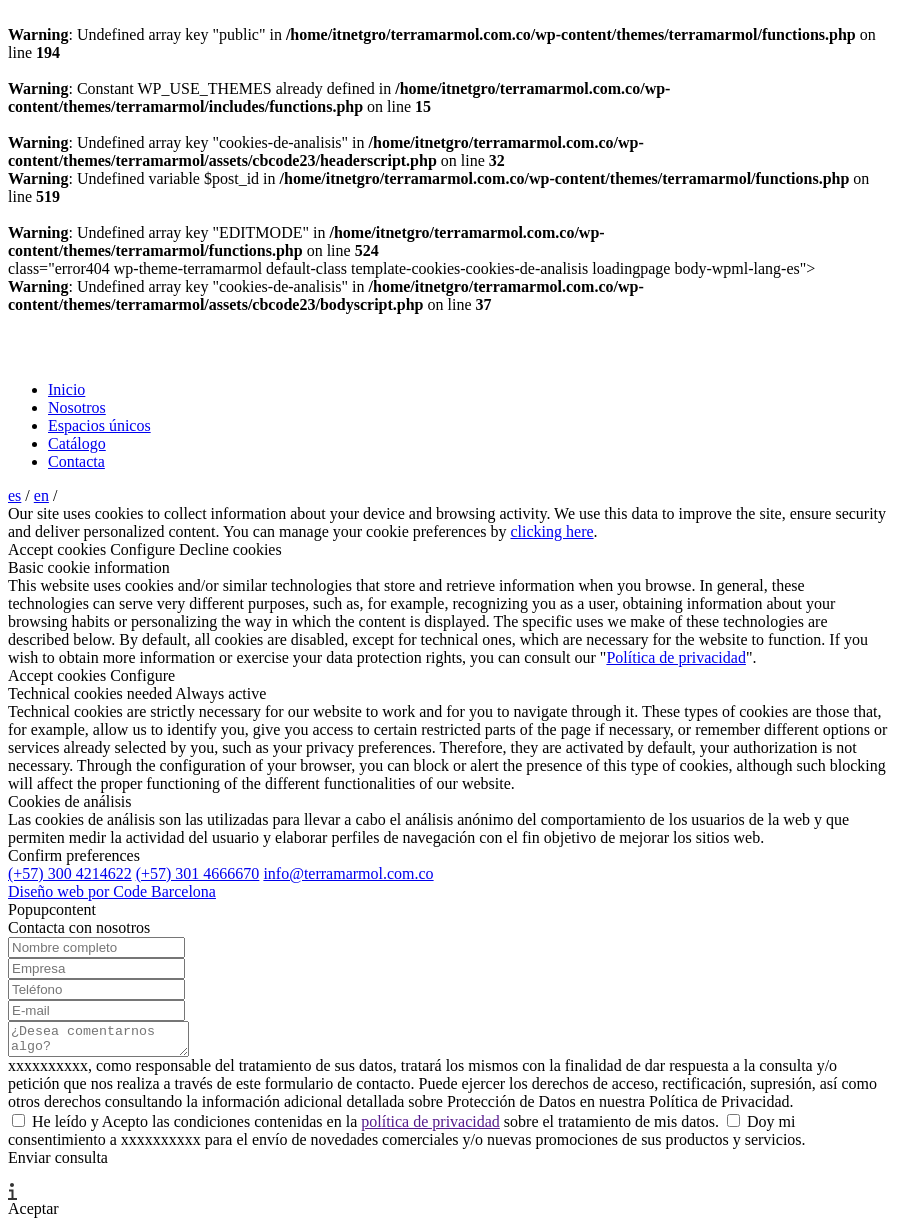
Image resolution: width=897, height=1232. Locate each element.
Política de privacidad (676, 657)
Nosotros (77, 407)
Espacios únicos (99, 425)
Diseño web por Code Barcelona (112, 891)
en (41, 495)
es (14, 495)
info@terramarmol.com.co (348, 873)
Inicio (66, 389)
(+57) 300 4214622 (70, 873)
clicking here (551, 531)
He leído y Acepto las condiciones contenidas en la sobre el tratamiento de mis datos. (367, 1127)
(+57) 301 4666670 (198, 873)
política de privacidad (430, 1127)
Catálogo (77, 443)
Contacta (76, 461)
